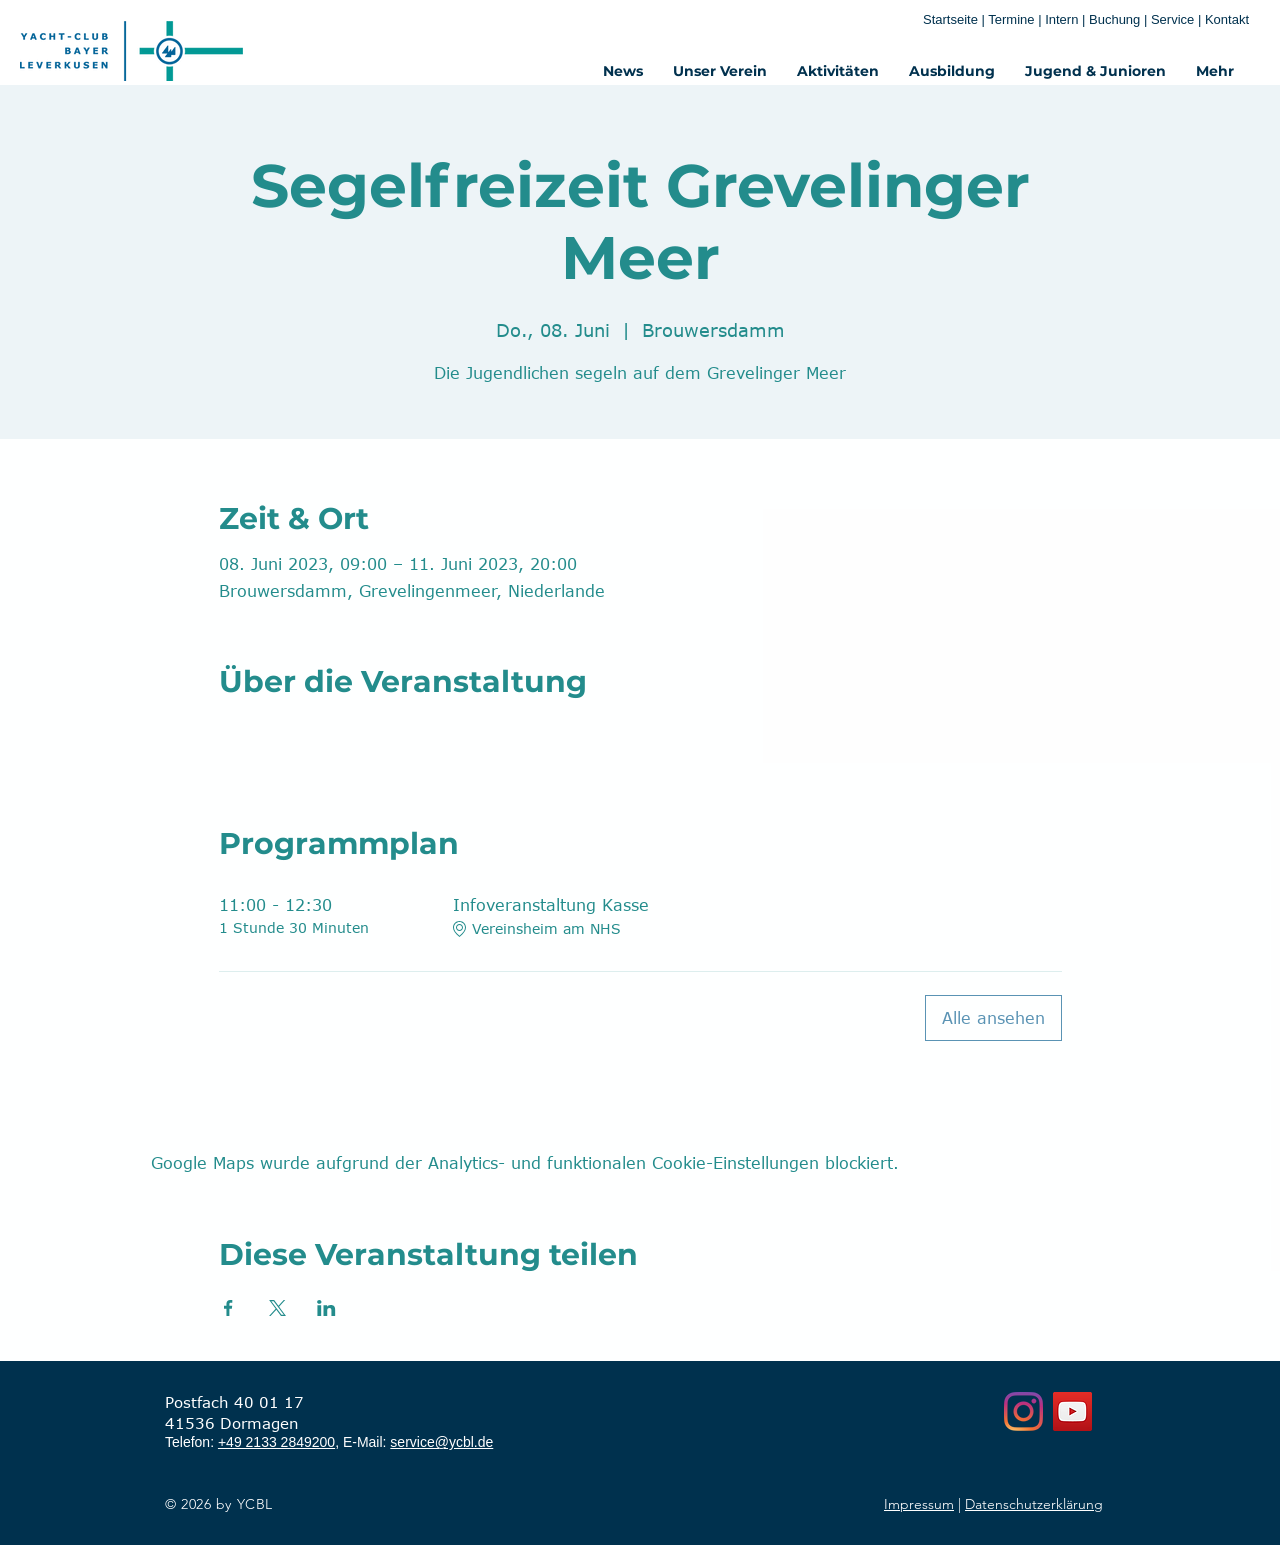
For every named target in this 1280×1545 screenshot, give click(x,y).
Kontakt (1227, 19)
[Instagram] (1023, 1411)
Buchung (1114, 19)
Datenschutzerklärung (1034, 1504)
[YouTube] (1072, 1411)
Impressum (919, 1504)
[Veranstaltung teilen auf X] (277, 1308)
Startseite (950, 19)
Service (1174, 19)
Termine (1013, 19)
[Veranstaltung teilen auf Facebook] (228, 1308)
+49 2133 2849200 (276, 1442)
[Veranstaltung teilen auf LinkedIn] (326, 1308)
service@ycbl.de (441, 1442)
